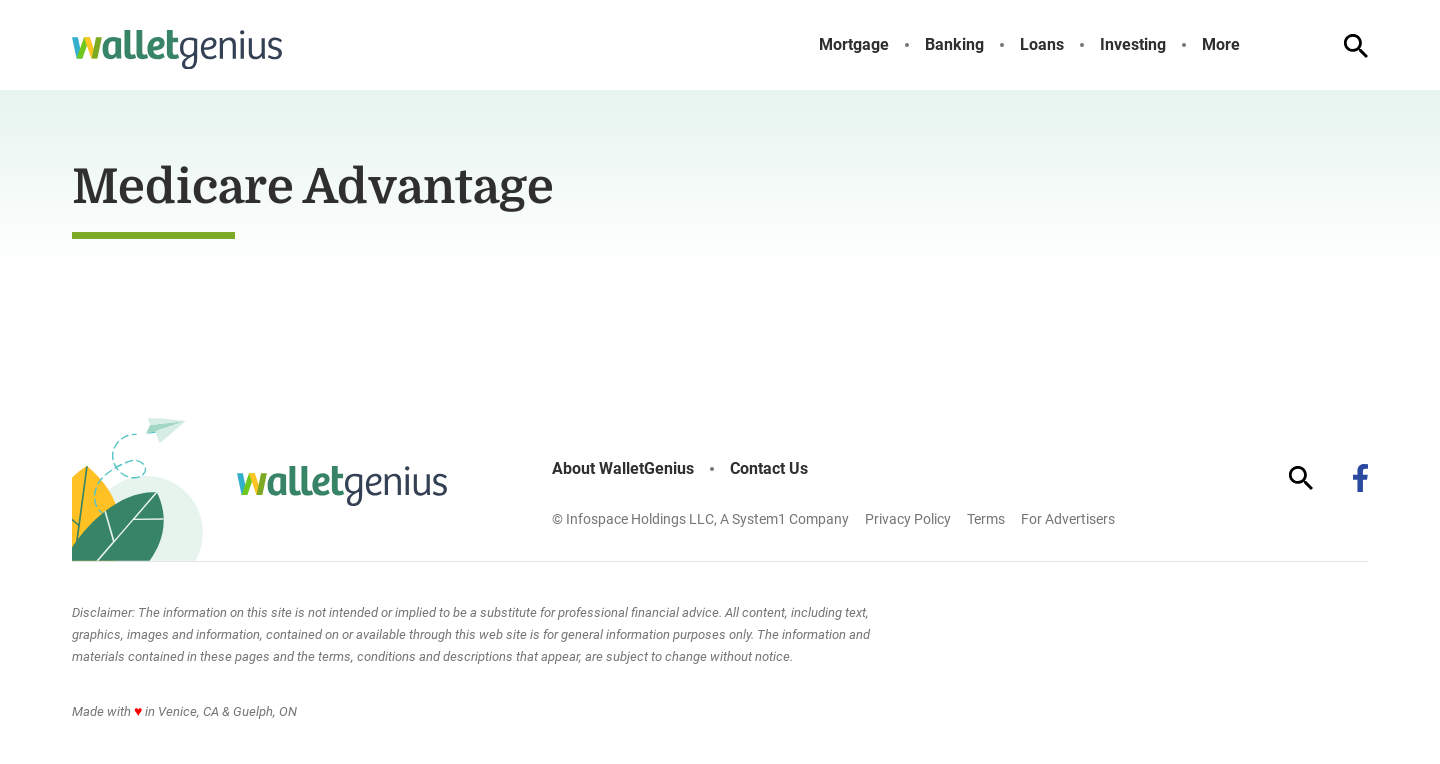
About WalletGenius (623, 469)
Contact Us (769, 469)
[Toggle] (1256, 45)
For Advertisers (1068, 519)
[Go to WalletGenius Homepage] (177, 50)
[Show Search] (1356, 46)
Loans (1042, 45)
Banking (954, 45)
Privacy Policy (908, 519)
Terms (986, 519)
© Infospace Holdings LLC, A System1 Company (700, 519)
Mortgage (854, 45)
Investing (1133, 45)
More (1221, 45)
